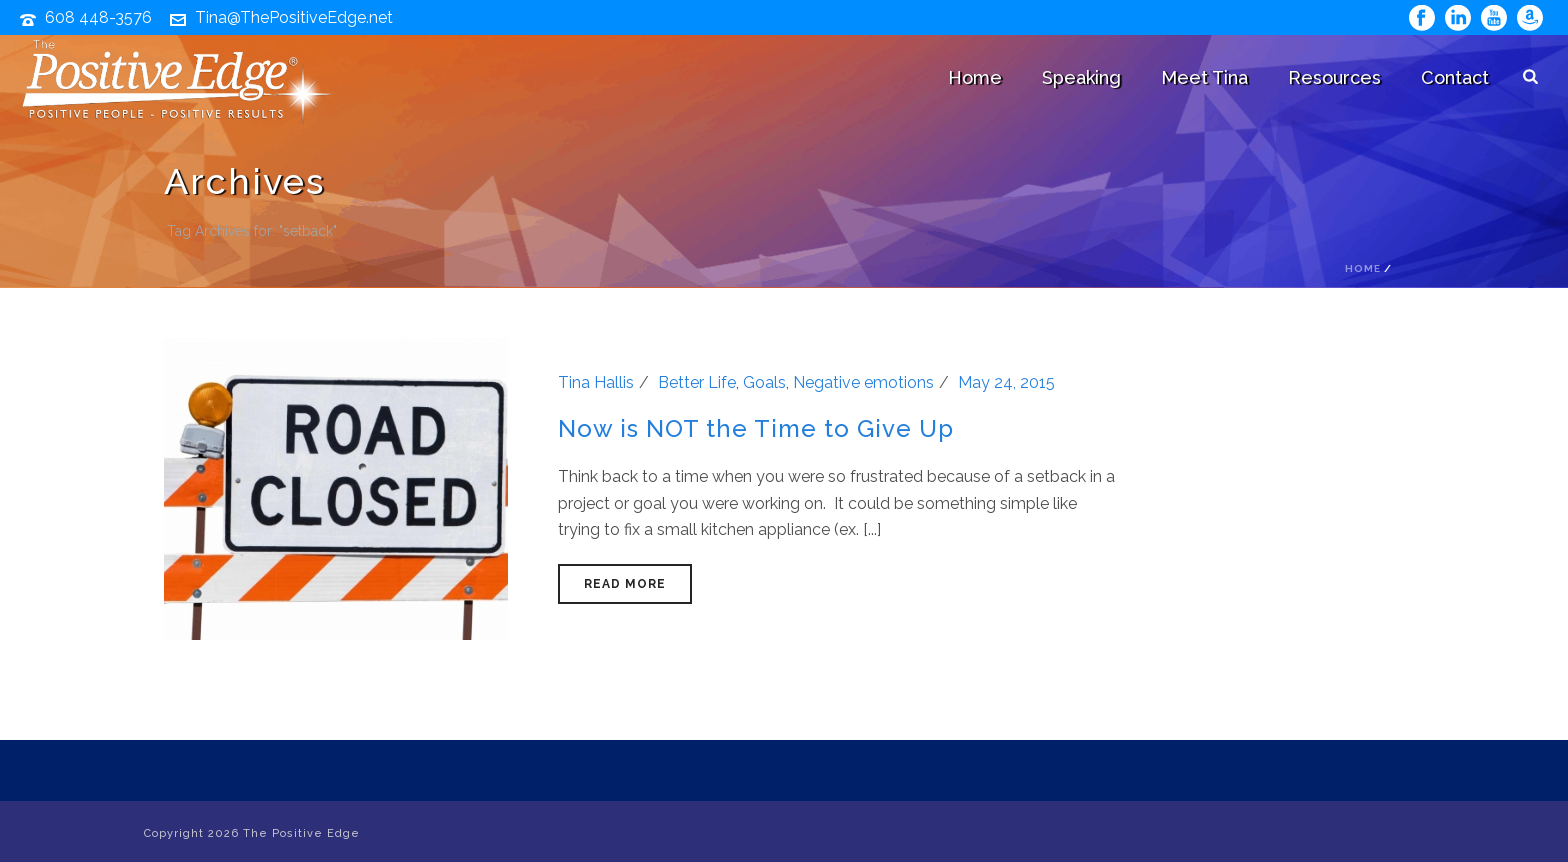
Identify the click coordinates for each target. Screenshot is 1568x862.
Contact (1455, 77)
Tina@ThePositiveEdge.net (294, 17)
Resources (1334, 77)
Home (975, 77)
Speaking (1081, 77)
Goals (764, 382)
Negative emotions (863, 382)
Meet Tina (1204, 77)
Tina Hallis (596, 382)
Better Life (697, 382)
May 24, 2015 (1006, 382)
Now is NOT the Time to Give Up (756, 428)
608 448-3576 (98, 17)
